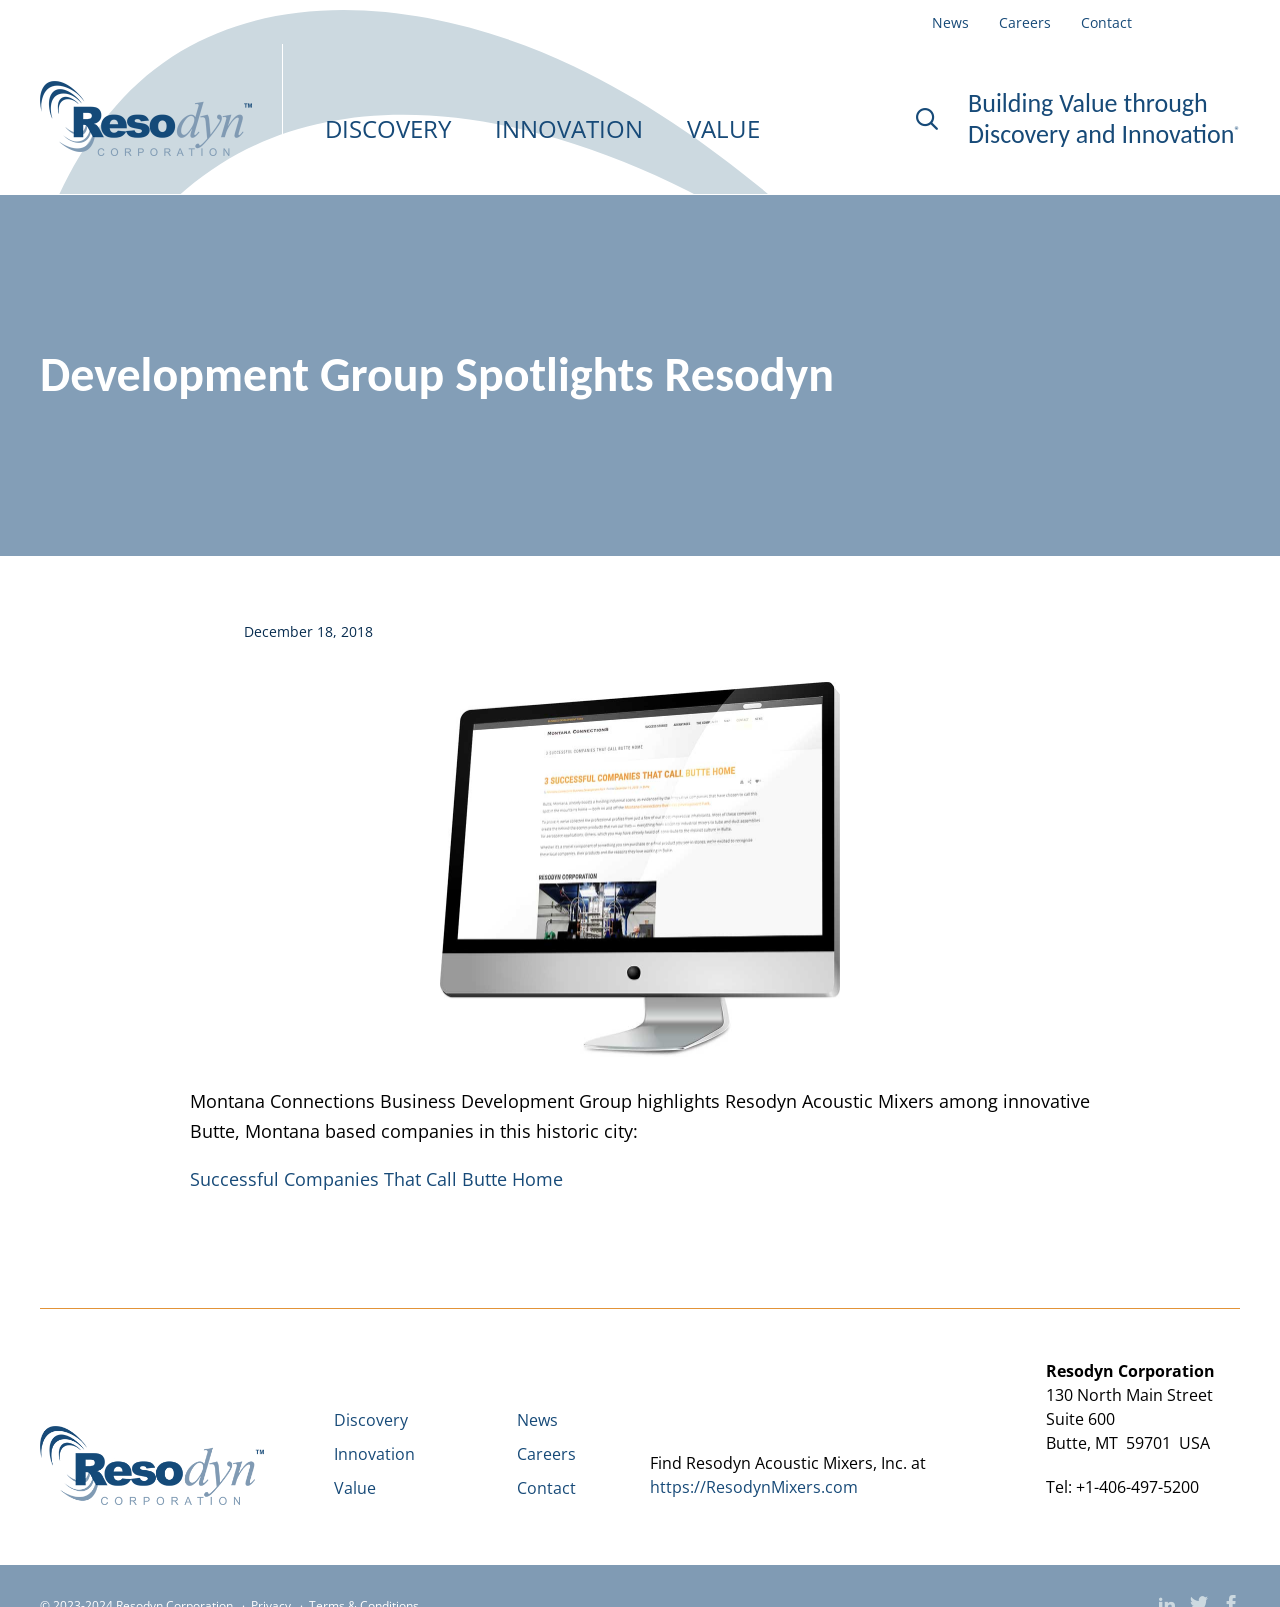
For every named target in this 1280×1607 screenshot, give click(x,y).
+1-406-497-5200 (1137, 1487)
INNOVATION (569, 128)
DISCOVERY (388, 128)
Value (355, 1488)
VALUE (723, 128)
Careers (1025, 23)
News (950, 23)
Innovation (374, 1454)
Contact (1106, 23)
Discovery (371, 1420)
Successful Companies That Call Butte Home (376, 1179)
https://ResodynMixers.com (754, 1487)
